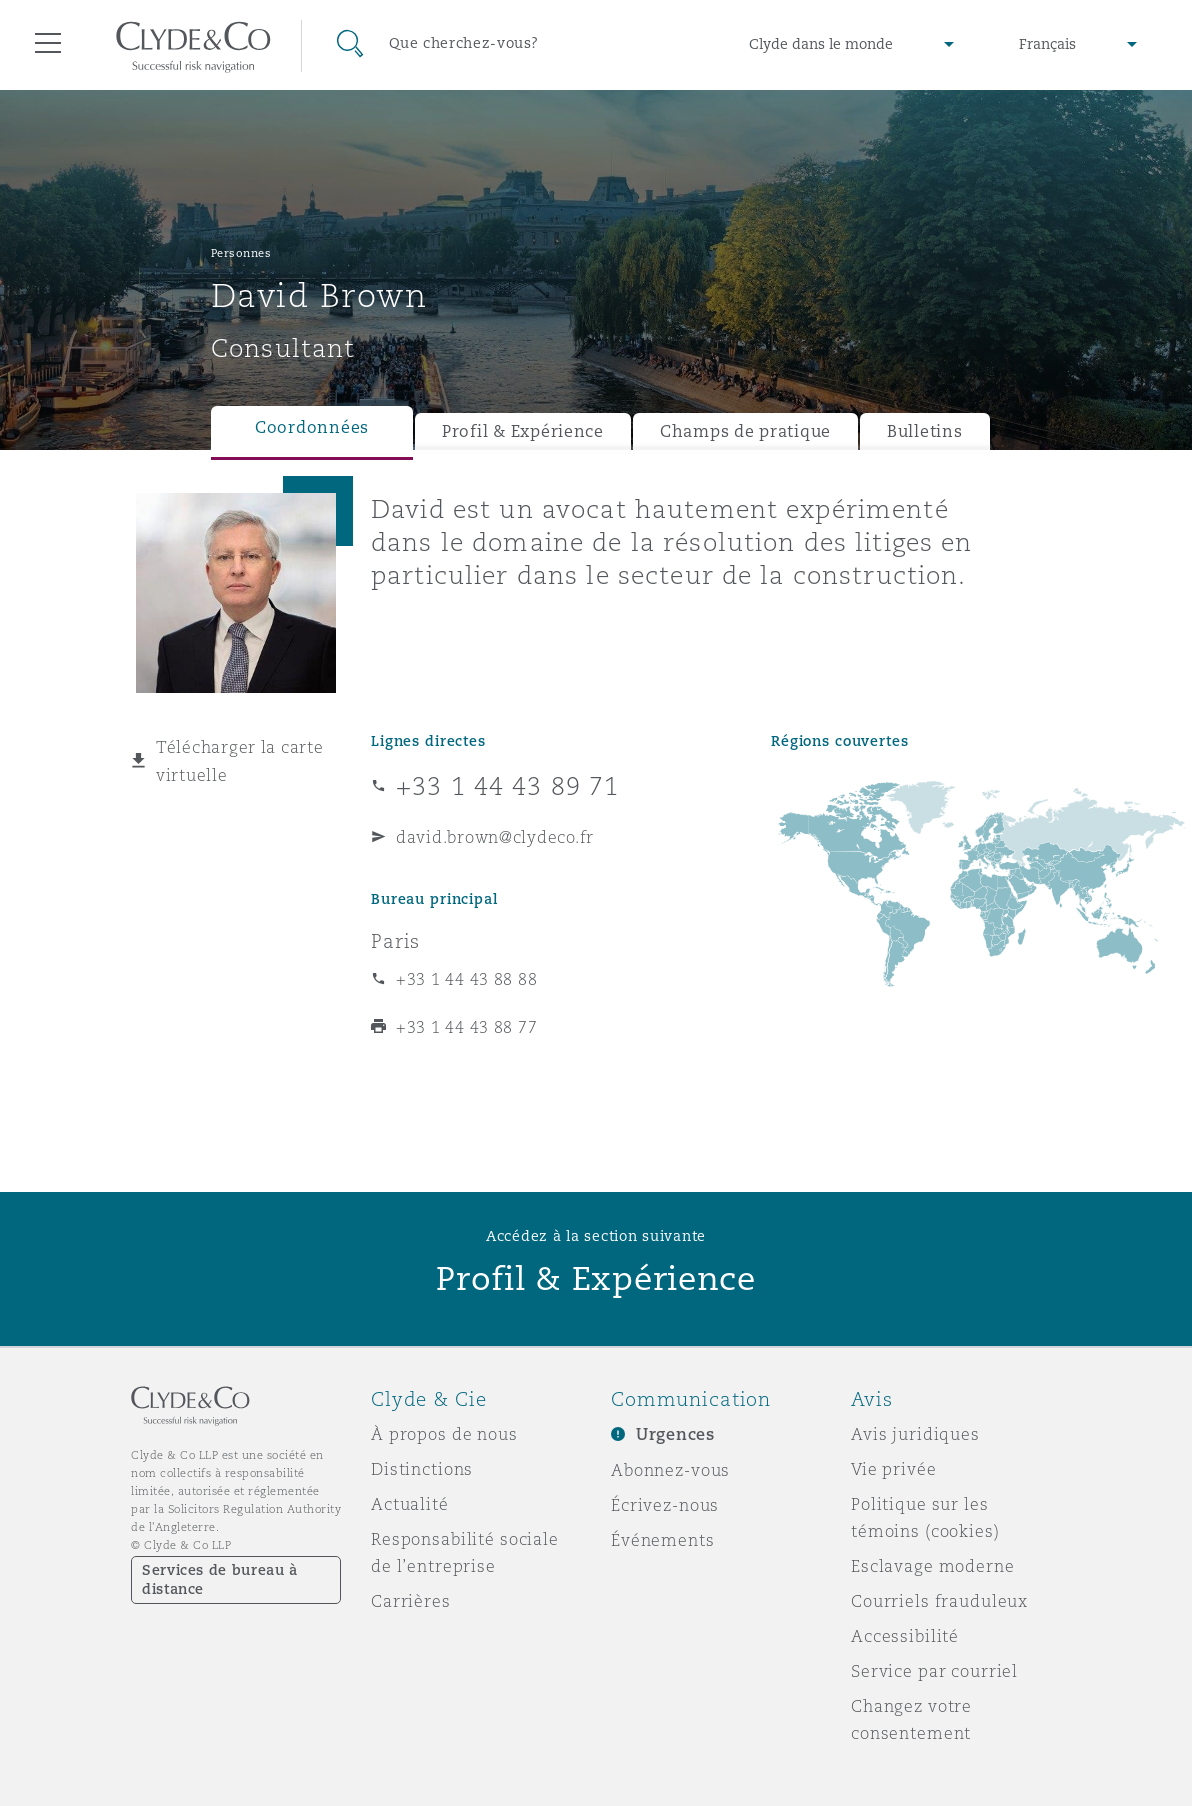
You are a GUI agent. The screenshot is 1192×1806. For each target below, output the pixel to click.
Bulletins (925, 431)
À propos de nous (444, 1434)
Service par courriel (934, 1671)
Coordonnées (312, 427)
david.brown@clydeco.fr (495, 837)
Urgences (675, 1434)
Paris (395, 941)
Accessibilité (905, 1636)
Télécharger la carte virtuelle (240, 761)
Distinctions (422, 1469)
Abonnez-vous (670, 1470)
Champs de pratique (745, 431)
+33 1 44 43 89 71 (507, 786)
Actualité (410, 1504)
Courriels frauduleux (939, 1601)
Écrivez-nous (665, 1505)
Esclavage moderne (933, 1566)
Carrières (411, 1601)
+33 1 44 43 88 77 (466, 1027)
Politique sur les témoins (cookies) (925, 1517)
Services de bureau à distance (220, 1579)
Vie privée (894, 1469)
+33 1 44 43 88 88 (466, 979)
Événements (663, 1540)
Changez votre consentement (911, 1719)
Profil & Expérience (523, 431)
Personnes (241, 253)
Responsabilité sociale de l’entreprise (465, 1552)
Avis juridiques (915, 1434)
